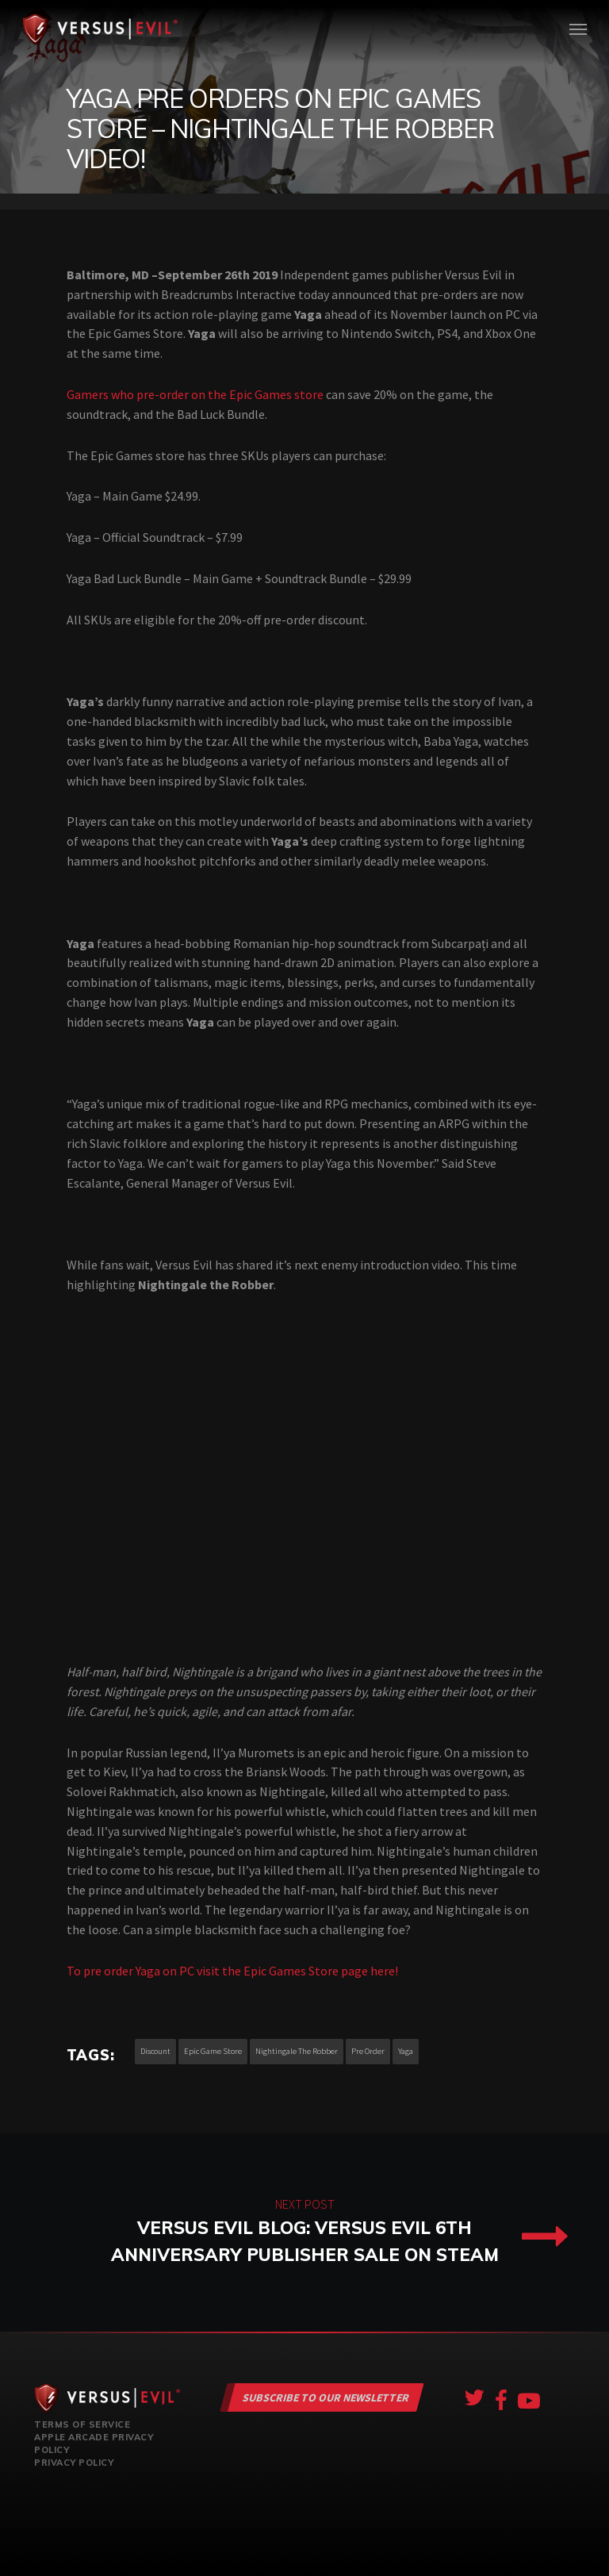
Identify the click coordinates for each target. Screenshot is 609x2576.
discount (155, 2051)
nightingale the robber (296, 2051)
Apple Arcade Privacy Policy (93, 2443)
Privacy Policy (73, 2462)
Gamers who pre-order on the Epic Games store (195, 394)
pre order (368, 2051)
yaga (405, 2051)
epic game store (213, 2051)
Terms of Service (82, 2424)
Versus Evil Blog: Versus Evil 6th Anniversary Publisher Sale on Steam (304, 2232)
